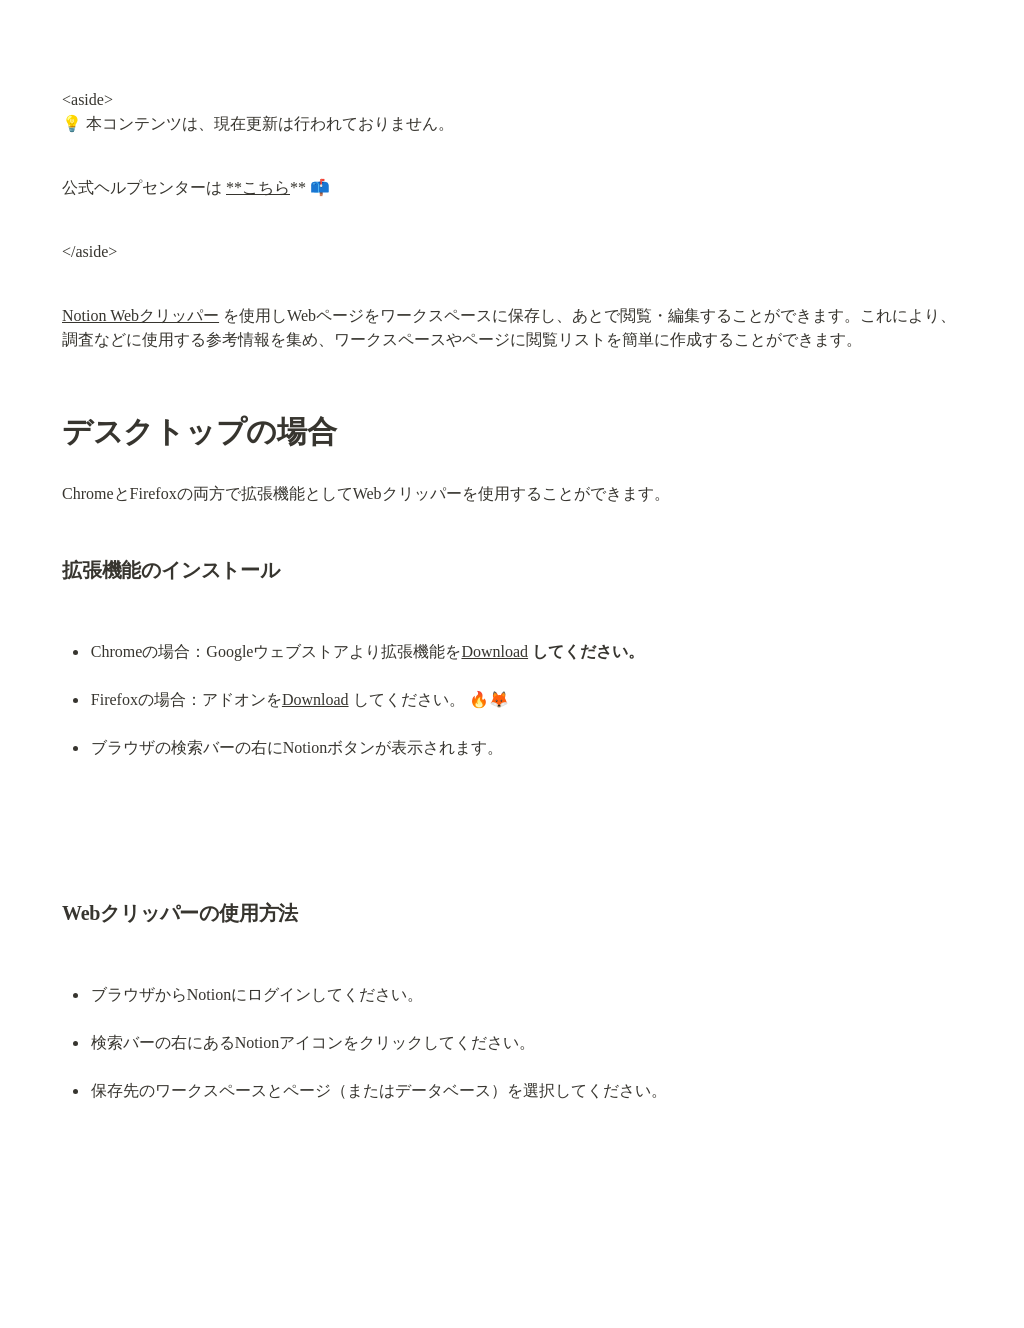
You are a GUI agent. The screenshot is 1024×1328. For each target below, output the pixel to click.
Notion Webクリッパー (140, 315)
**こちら (258, 187)
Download (494, 651)
